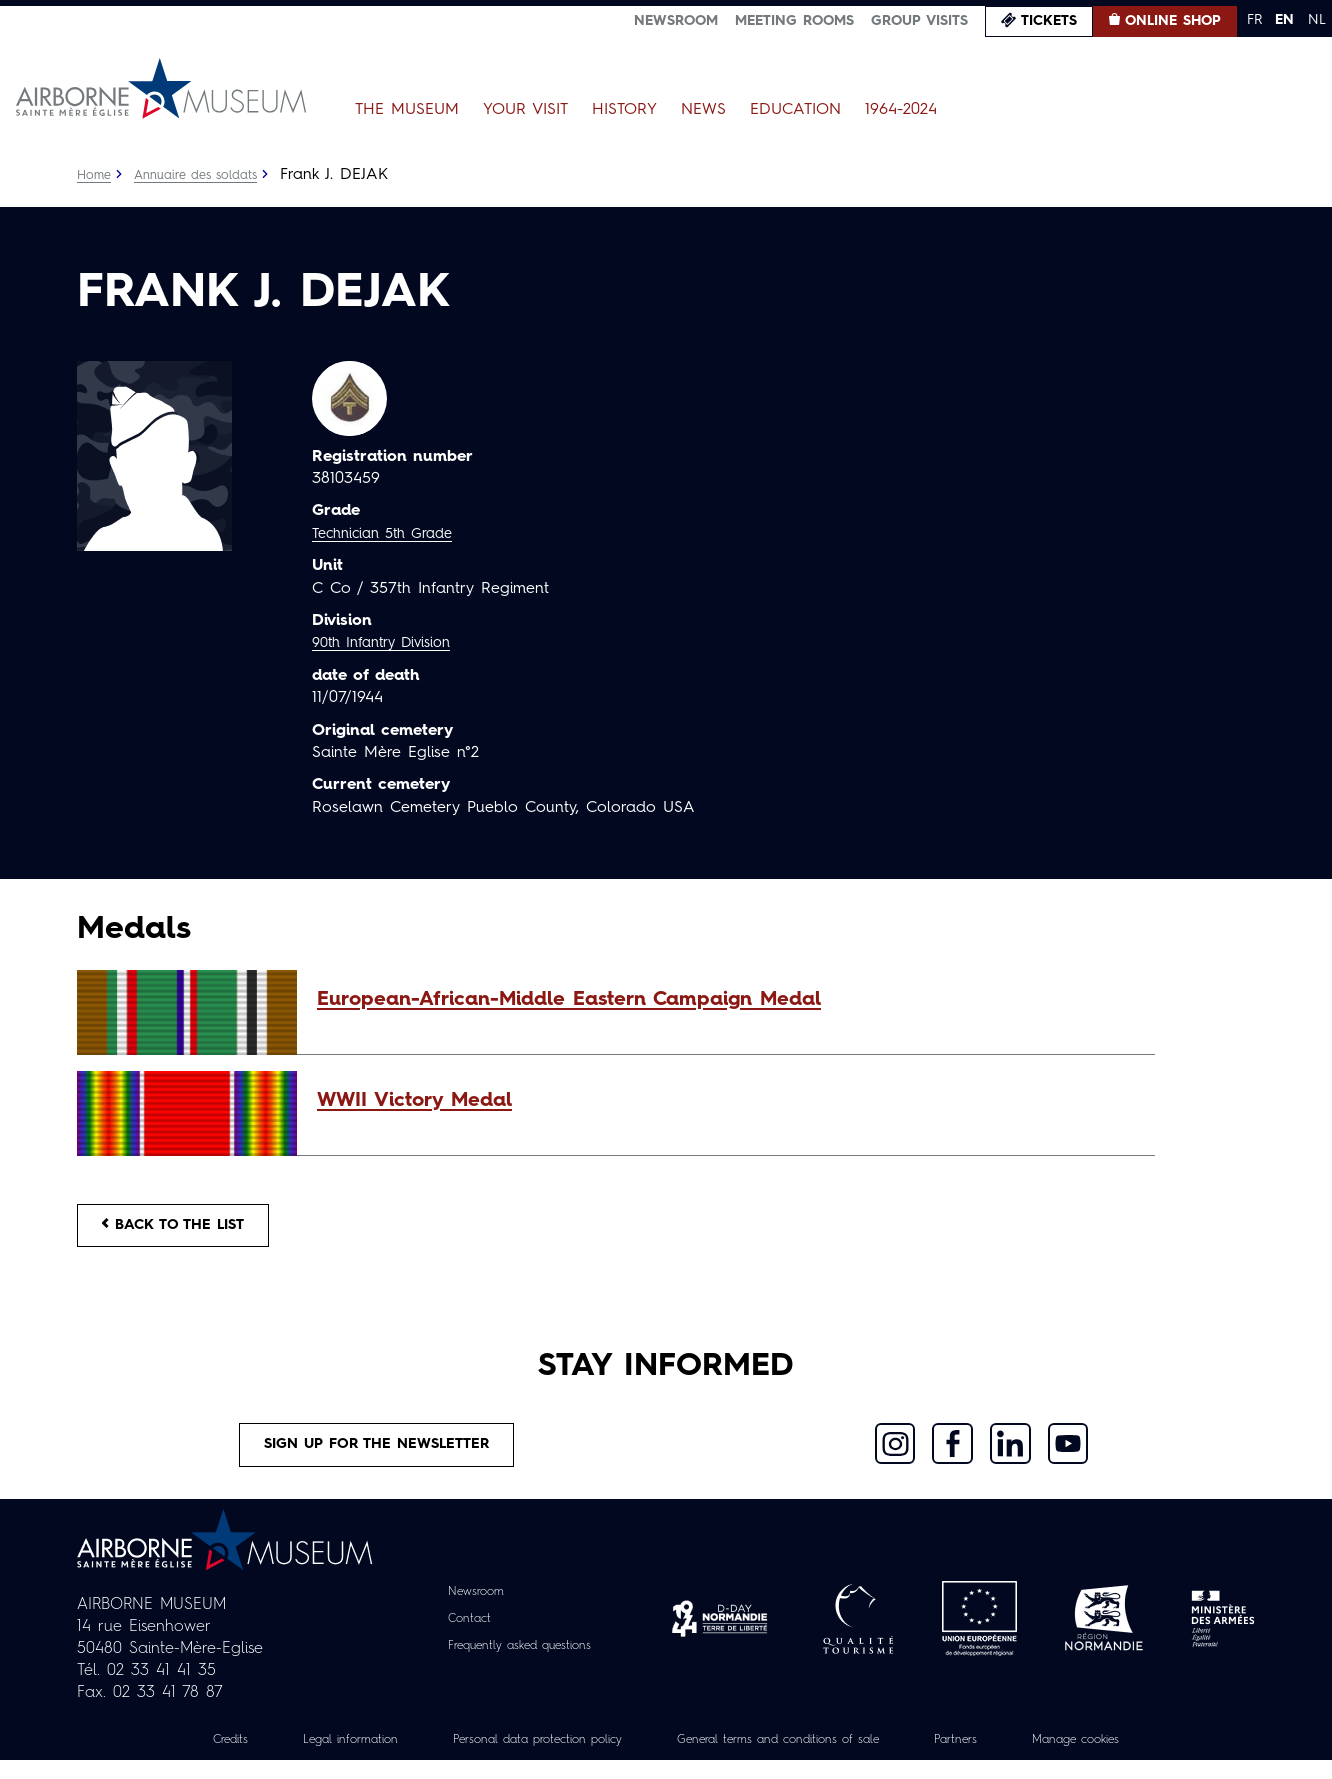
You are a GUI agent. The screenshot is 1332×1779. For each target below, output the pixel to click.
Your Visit (525, 110)
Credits (170, 1758)
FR (1254, 20)
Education (795, 110)
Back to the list (187, 1230)
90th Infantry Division (390, 643)
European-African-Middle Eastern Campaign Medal (569, 1000)
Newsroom (676, 21)
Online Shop (1173, 21)
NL (1317, 20)
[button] (726, 1000)
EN (1284, 20)
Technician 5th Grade (391, 534)
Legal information (302, 1758)
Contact (457, 1637)
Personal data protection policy (514, 1758)
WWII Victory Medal (414, 1101)
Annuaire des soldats (207, 175)
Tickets (1049, 21)
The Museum (407, 110)
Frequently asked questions (519, 1664)
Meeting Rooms (794, 21)
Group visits (919, 21)
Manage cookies (1131, 1758)
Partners (996, 1758)
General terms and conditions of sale (793, 1758)
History (624, 110)
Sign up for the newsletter (377, 1459)
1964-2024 (901, 110)
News (703, 110)
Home (96, 175)
